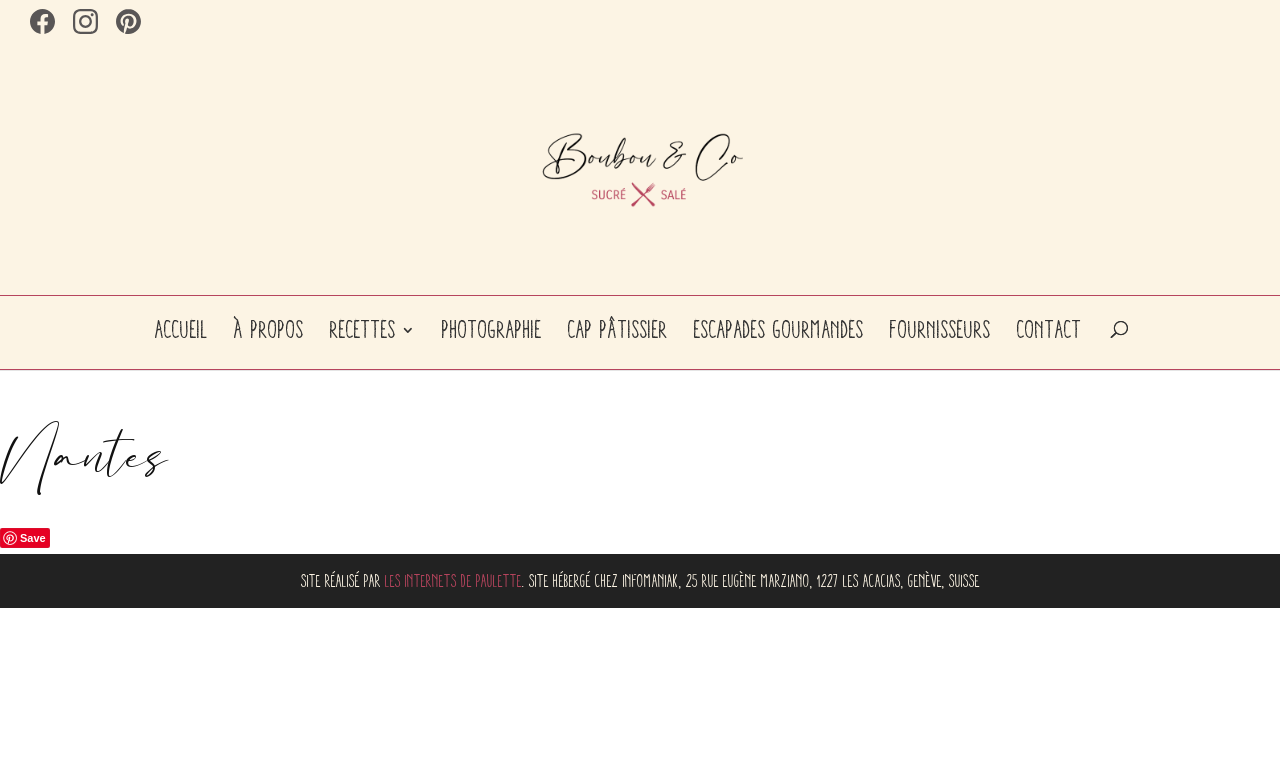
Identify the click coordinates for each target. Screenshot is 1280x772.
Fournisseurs (940, 330)
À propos (269, 330)
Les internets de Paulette (453, 581)
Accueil (181, 330)
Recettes (363, 330)
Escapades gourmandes (779, 330)
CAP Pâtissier (618, 330)
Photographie (492, 330)
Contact (1049, 330)
